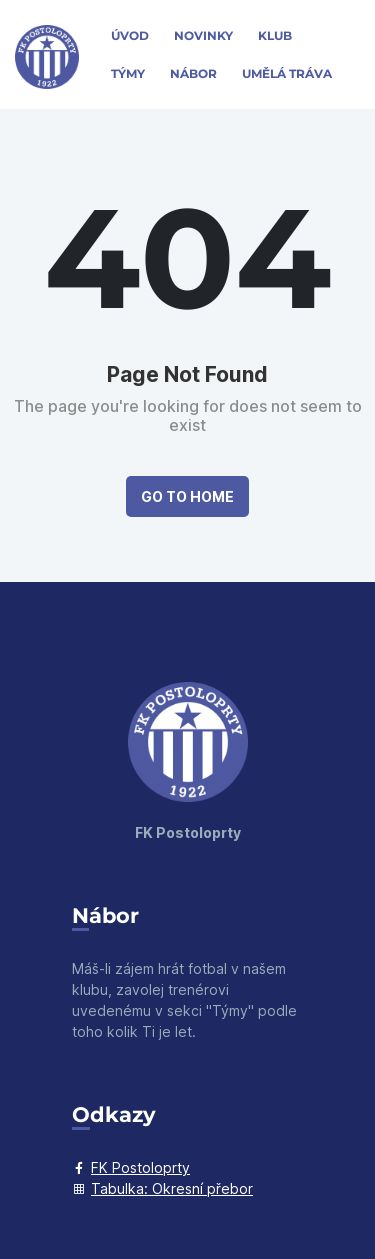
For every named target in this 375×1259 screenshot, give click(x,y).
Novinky (203, 35)
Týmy (128, 73)
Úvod (130, 35)
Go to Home (187, 496)
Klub (275, 35)
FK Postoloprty (131, 1167)
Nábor (193, 73)
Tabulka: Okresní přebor (162, 1188)
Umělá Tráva (287, 73)
